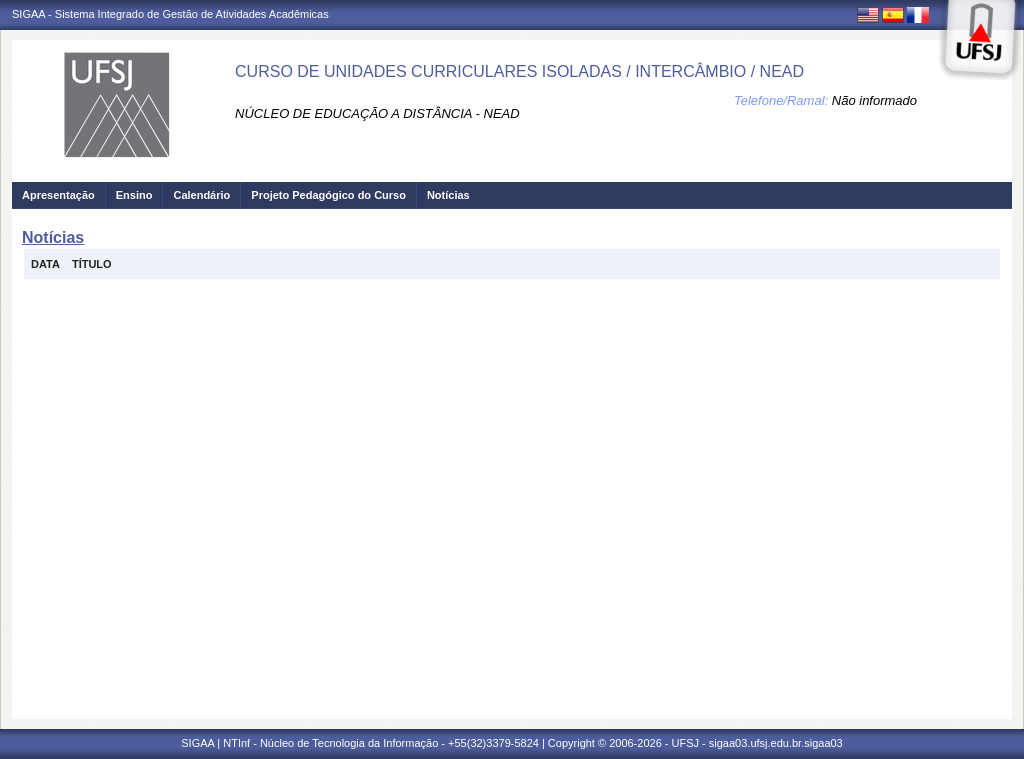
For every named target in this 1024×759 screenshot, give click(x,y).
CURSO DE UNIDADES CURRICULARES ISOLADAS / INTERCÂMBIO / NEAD (519, 71)
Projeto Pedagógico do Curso (328, 195)
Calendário (201, 195)
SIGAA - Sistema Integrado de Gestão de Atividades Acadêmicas (170, 14)
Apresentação (58, 195)
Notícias (448, 195)
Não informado (874, 100)
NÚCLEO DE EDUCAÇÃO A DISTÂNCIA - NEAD (377, 113)
